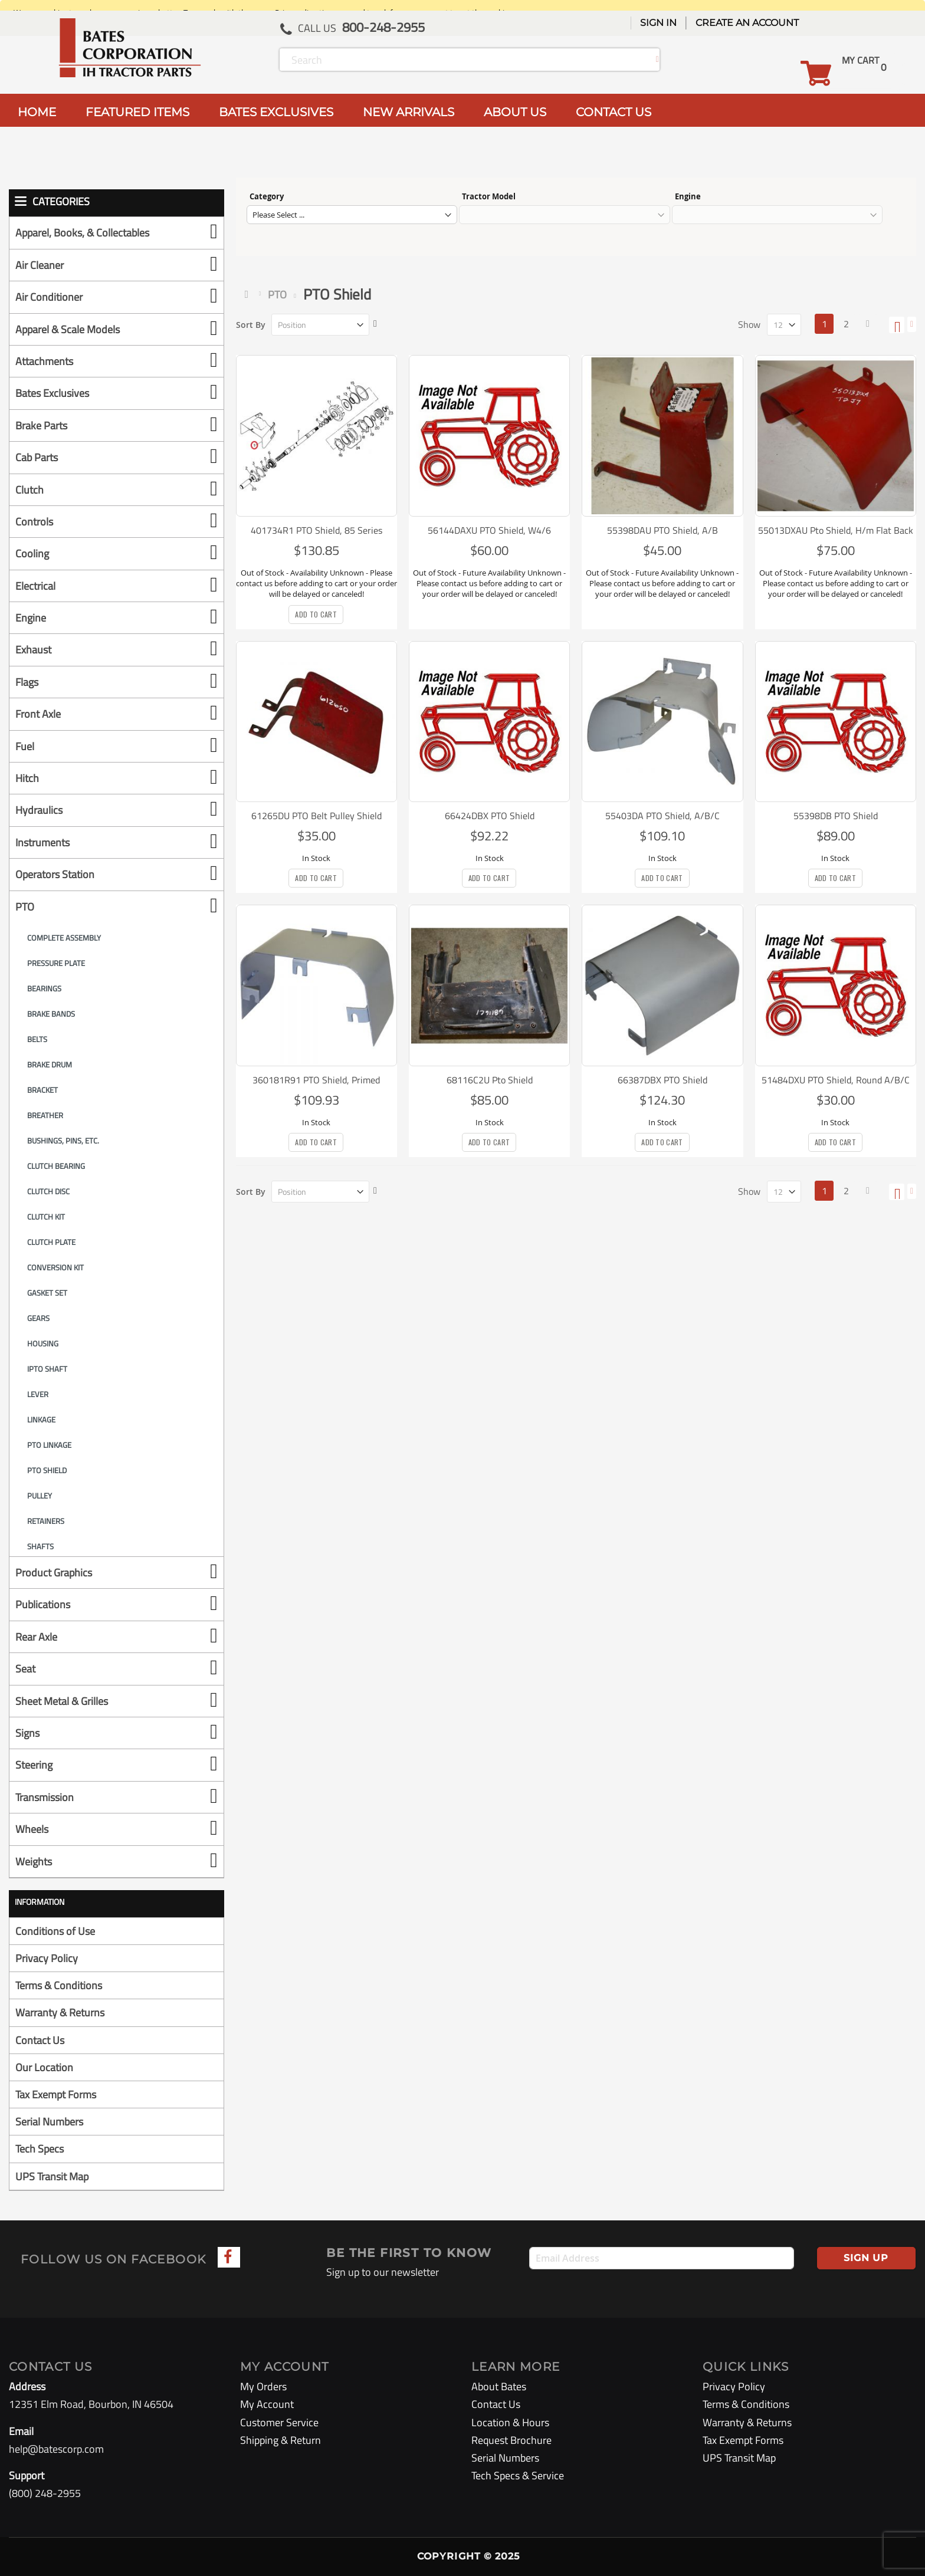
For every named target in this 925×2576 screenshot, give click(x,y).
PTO (277, 295)
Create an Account (747, 22)
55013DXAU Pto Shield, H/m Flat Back (835, 530)
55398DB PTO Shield (835, 816)
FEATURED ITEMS (137, 112)
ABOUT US (515, 112)
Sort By (250, 324)
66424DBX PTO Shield (489, 816)
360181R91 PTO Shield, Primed (316, 1080)
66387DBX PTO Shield (662, 1080)
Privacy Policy (46, 1958)
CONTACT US (613, 112)
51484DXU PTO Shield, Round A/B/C (836, 1080)
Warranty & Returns (59, 2012)
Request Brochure (511, 2440)
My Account (267, 2404)
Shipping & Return (280, 2440)
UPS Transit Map (51, 2176)
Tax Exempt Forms (55, 2094)
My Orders (263, 2386)
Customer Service (279, 2422)
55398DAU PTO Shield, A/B (662, 530)
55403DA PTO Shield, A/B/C (662, 816)
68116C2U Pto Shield (490, 1080)
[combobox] (469, 59)
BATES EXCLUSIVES (276, 112)
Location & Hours (510, 2422)
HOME (37, 112)
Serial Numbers (49, 2122)
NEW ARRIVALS (408, 112)
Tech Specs (39, 2149)
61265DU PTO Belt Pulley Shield (316, 816)
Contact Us (39, 2040)
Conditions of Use (55, 1931)
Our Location (44, 2067)
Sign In (658, 22)
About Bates (498, 2386)
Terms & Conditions (58, 1985)
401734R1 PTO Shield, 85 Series (316, 530)
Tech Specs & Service (517, 2475)
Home (249, 294)
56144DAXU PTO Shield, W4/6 (489, 530)
